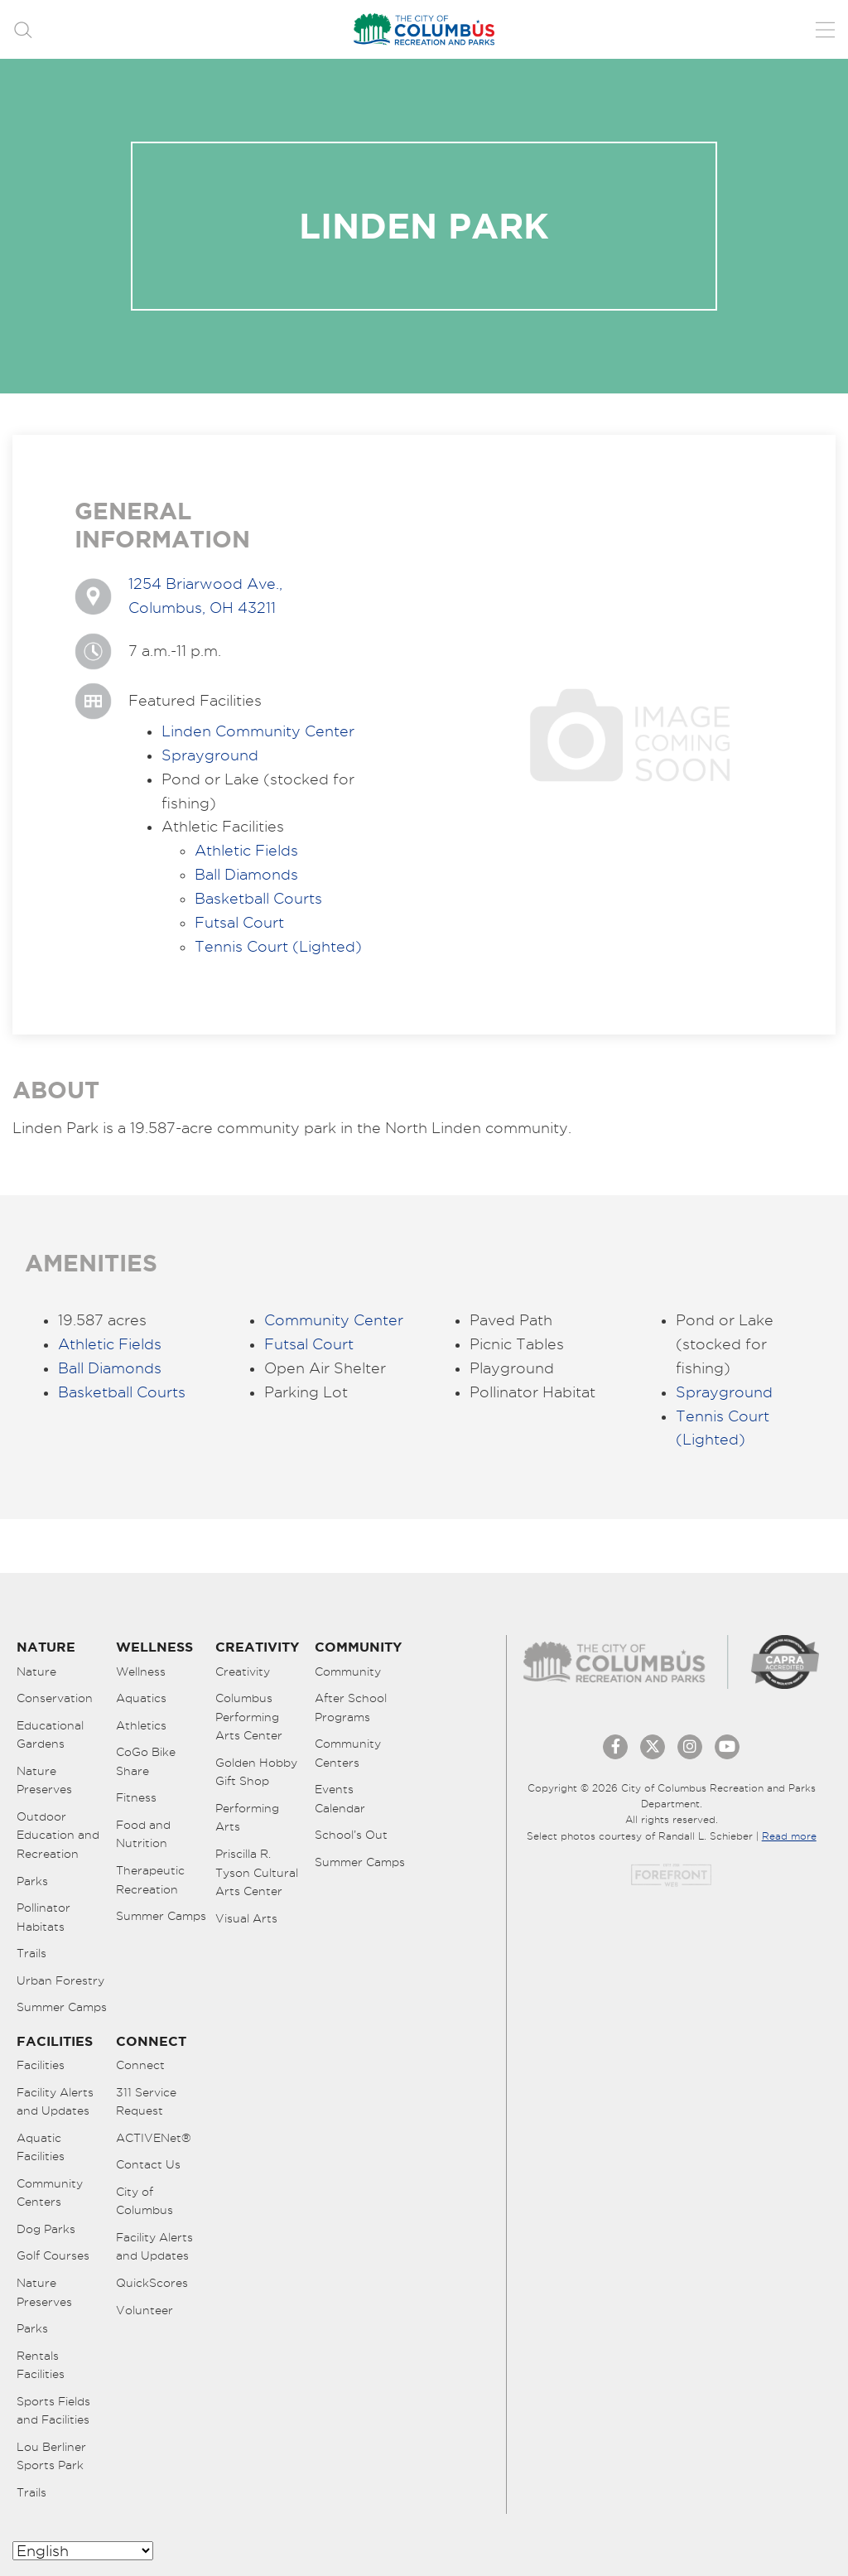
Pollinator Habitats (43, 1917)
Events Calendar (340, 1798)
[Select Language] (82, 2550)
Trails (31, 1953)
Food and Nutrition (143, 1834)
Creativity (242, 1671)
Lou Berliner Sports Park (51, 2456)
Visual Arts (246, 1918)
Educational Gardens (50, 1735)
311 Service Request (146, 2102)
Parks (32, 1881)
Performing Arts (247, 1818)
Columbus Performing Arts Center (248, 1716)
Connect (140, 2065)
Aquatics (141, 1698)
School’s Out (351, 1834)
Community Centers (348, 1753)
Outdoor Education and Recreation (58, 1835)
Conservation (55, 1698)
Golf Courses (53, 2255)
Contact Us (148, 2164)
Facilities (41, 2065)
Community (348, 1671)
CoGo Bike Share (146, 1761)
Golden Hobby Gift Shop (256, 1772)
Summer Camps (62, 2007)
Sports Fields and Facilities (53, 2411)
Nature (36, 1671)
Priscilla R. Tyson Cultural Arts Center (256, 1872)
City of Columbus (144, 2201)
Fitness (136, 1797)
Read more (789, 1836)
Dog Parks (46, 2229)
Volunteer (144, 2310)
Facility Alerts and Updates (55, 2102)
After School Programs (351, 1707)
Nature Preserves (44, 1780)
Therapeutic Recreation (150, 1880)
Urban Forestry (60, 1980)
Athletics (141, 1725)
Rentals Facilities (41, 2365)
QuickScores (152, 2282)
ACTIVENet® (153, 2137)
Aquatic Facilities (41, 2147)
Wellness (141, 1671)
